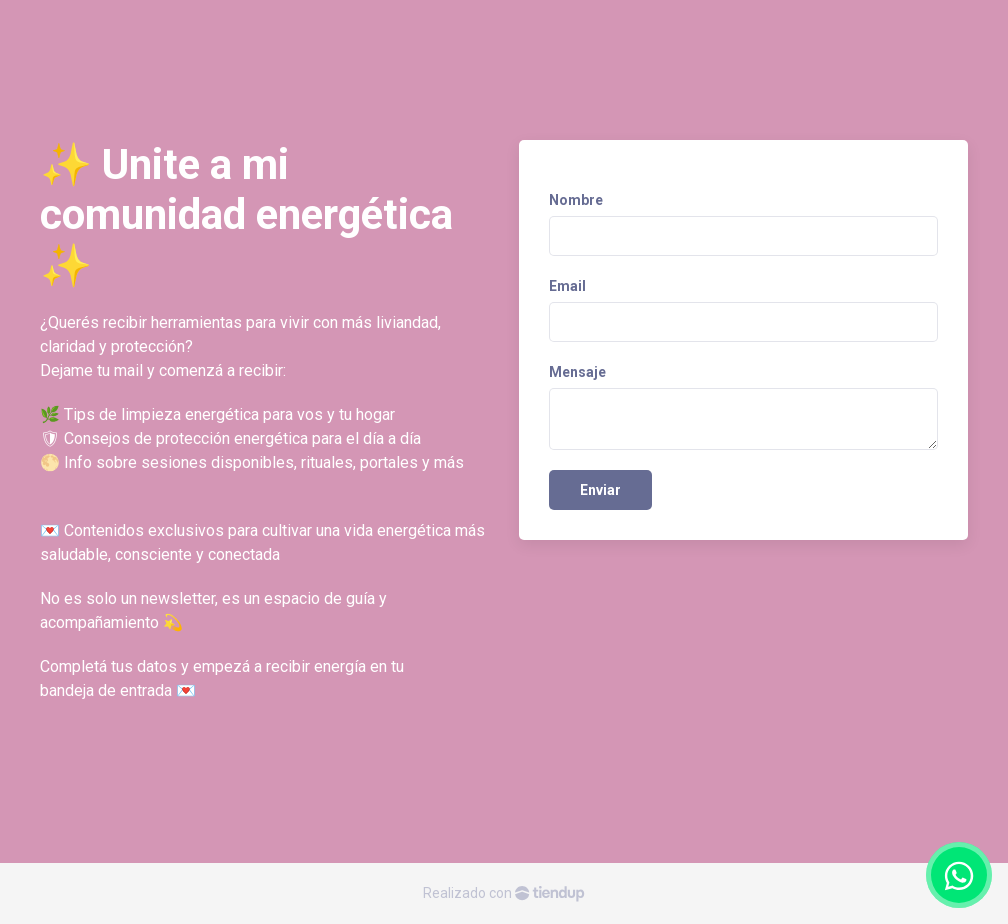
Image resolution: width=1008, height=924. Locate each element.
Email (567, 286)
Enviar (600, 490)
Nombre (576, 200)
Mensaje (577, 372)
